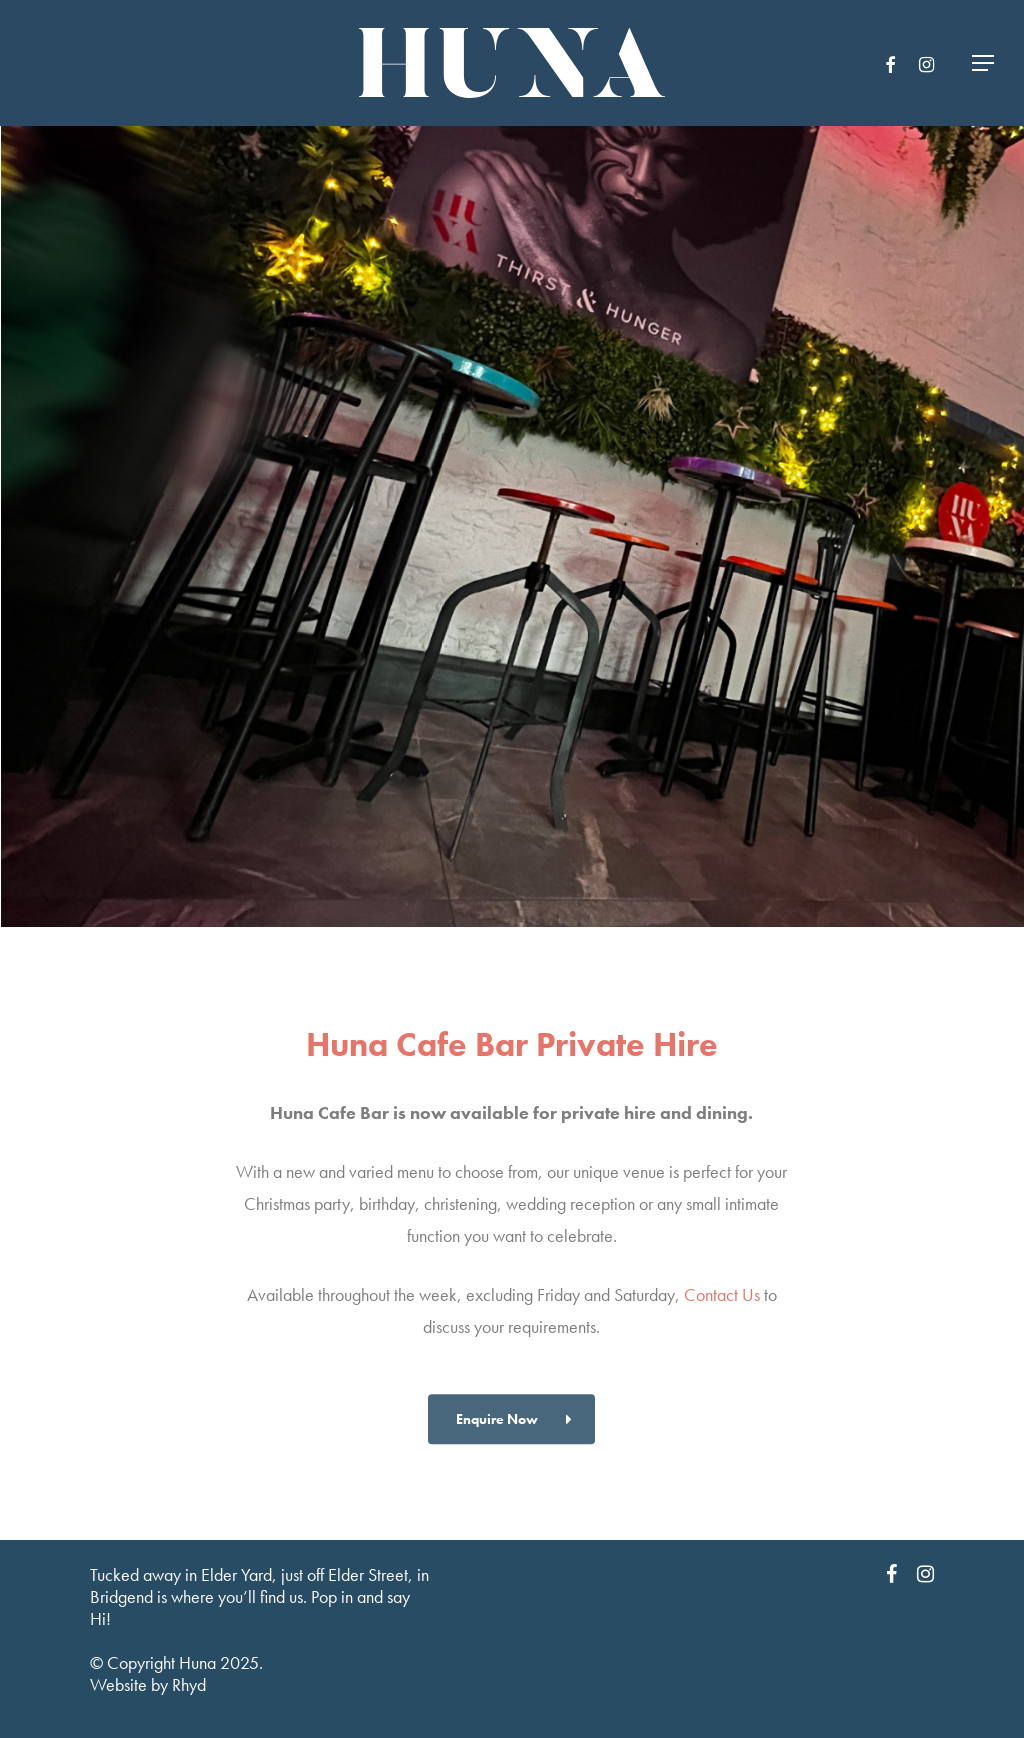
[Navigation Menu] (984, 63)
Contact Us (722, 1330)
